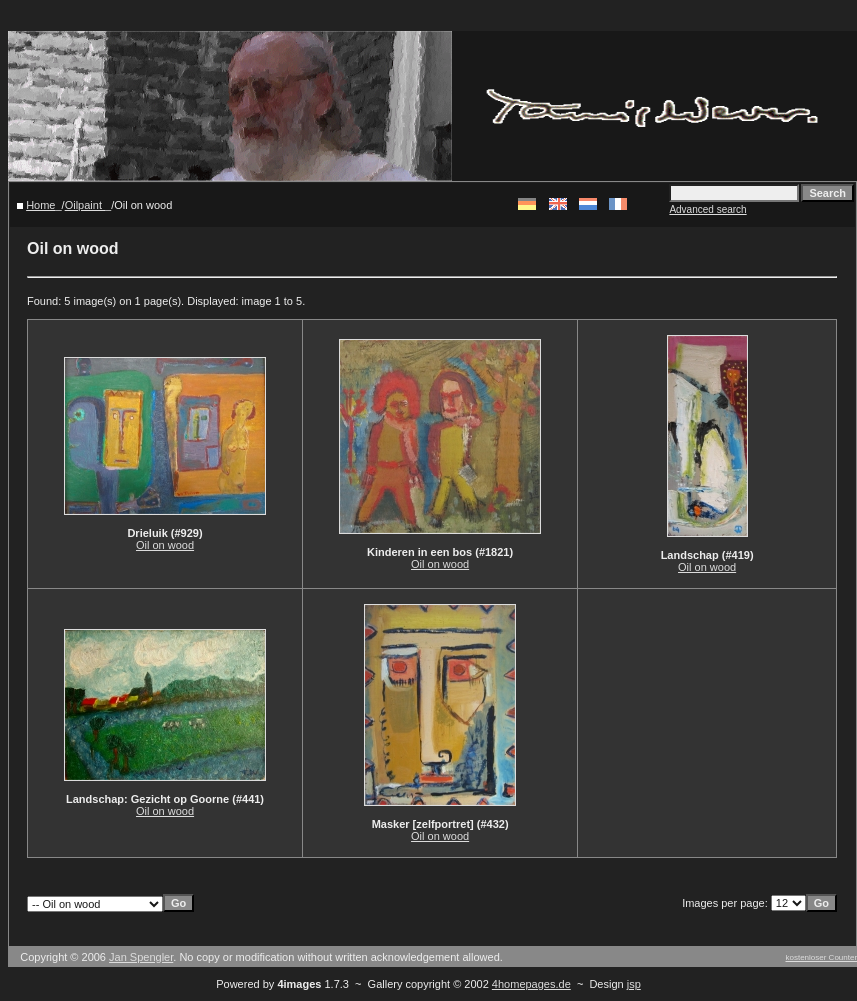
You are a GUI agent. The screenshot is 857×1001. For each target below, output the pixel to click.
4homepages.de (531, 984)
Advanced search (707, 209)
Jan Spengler (141, 957)
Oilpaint (85, 205)
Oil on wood (165, 545)
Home (40, 205)
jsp (634, 984)
